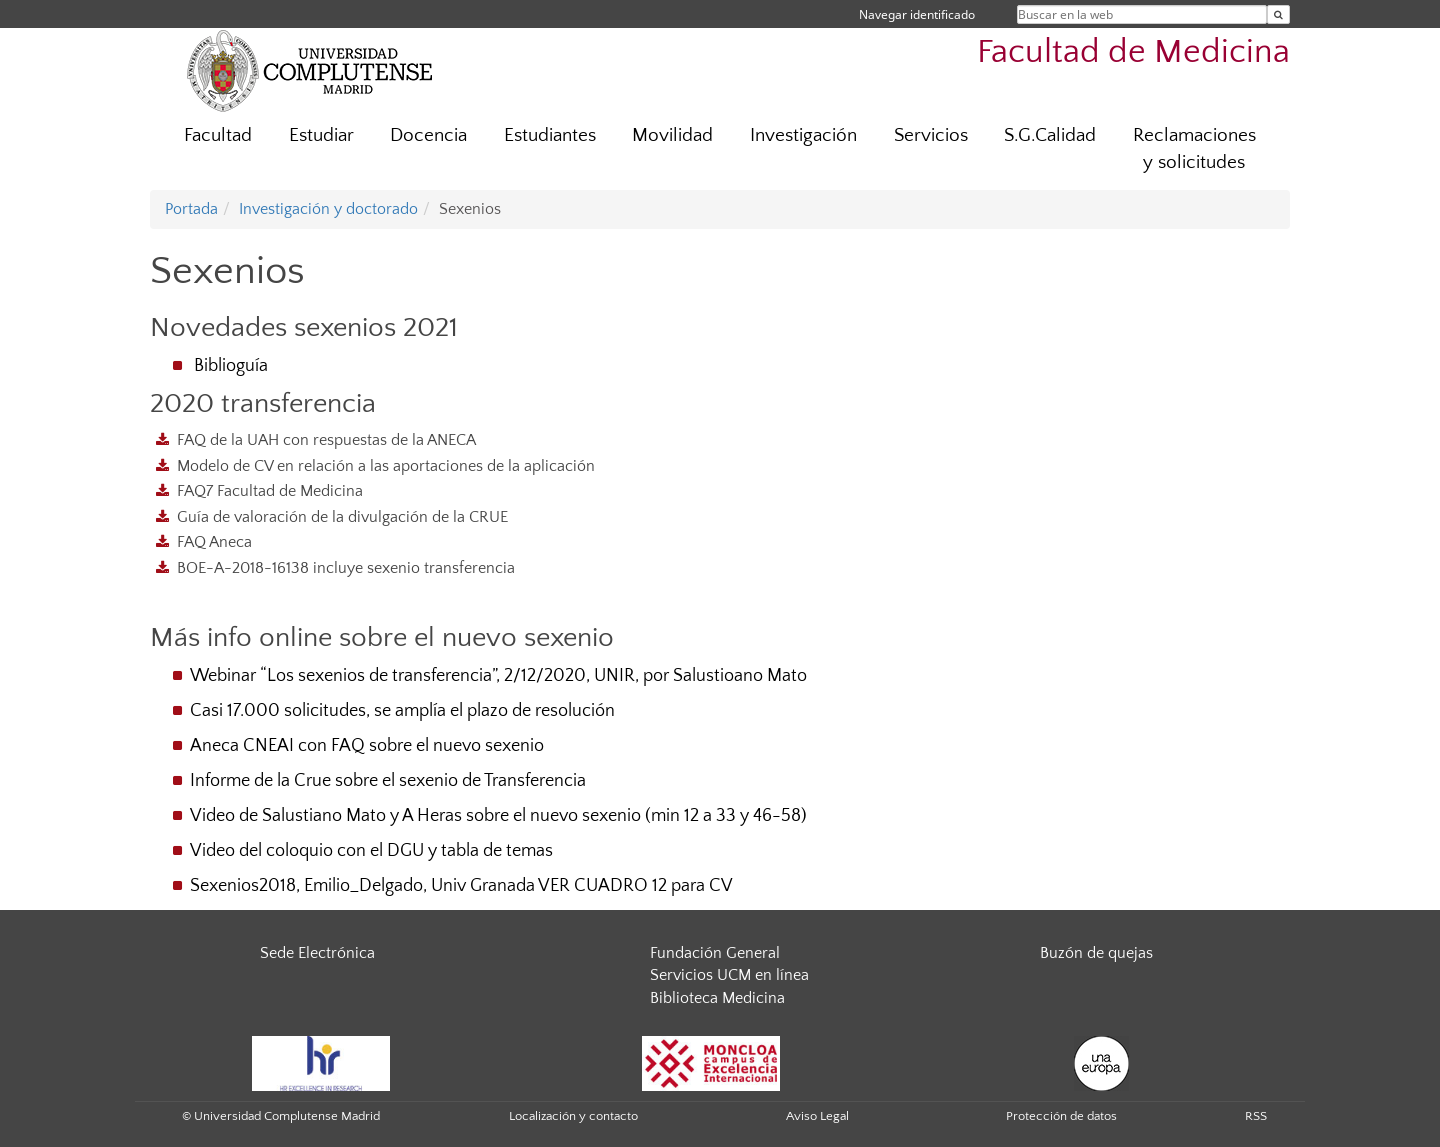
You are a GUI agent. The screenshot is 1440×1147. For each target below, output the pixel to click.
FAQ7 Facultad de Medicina (270, 491)
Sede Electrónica (317, 953)
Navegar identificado (917, 14)
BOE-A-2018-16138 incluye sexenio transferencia (346, 568)
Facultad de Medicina (1133, 52)
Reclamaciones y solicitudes (1194, 149)
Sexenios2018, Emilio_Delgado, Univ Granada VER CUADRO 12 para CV (461, 886)
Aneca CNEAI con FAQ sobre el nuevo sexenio (367, 746)
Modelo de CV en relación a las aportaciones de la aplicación (386, 466)
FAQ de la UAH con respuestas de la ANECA (326, 440)
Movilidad (672, 135)
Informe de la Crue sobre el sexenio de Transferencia (388, 781)
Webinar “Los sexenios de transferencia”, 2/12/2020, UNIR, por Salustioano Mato (498, 676)
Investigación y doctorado (328, 209)
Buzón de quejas (1096, 953)
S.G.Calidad (1050, 135)
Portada (191, 209)
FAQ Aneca (214, 542)
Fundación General (715, 953)
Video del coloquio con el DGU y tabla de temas (371, 851)
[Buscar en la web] (1278, 14)
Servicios (931, 135)
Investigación (803, 135)
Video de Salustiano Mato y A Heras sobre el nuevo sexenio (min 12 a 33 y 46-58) (498, 816)
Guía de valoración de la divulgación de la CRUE (342, 517)
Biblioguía (231, 366)
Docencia (428, 135)
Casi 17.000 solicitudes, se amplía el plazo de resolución (402, 711)
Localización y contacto (573, 1116)
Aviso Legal (817, 1116)
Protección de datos (1061, 1116)
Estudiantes (550, 135)
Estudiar (321, 135)
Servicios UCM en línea (729, 975)
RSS (1256, 1116)
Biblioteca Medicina (717, 998)
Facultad (218, 135)
